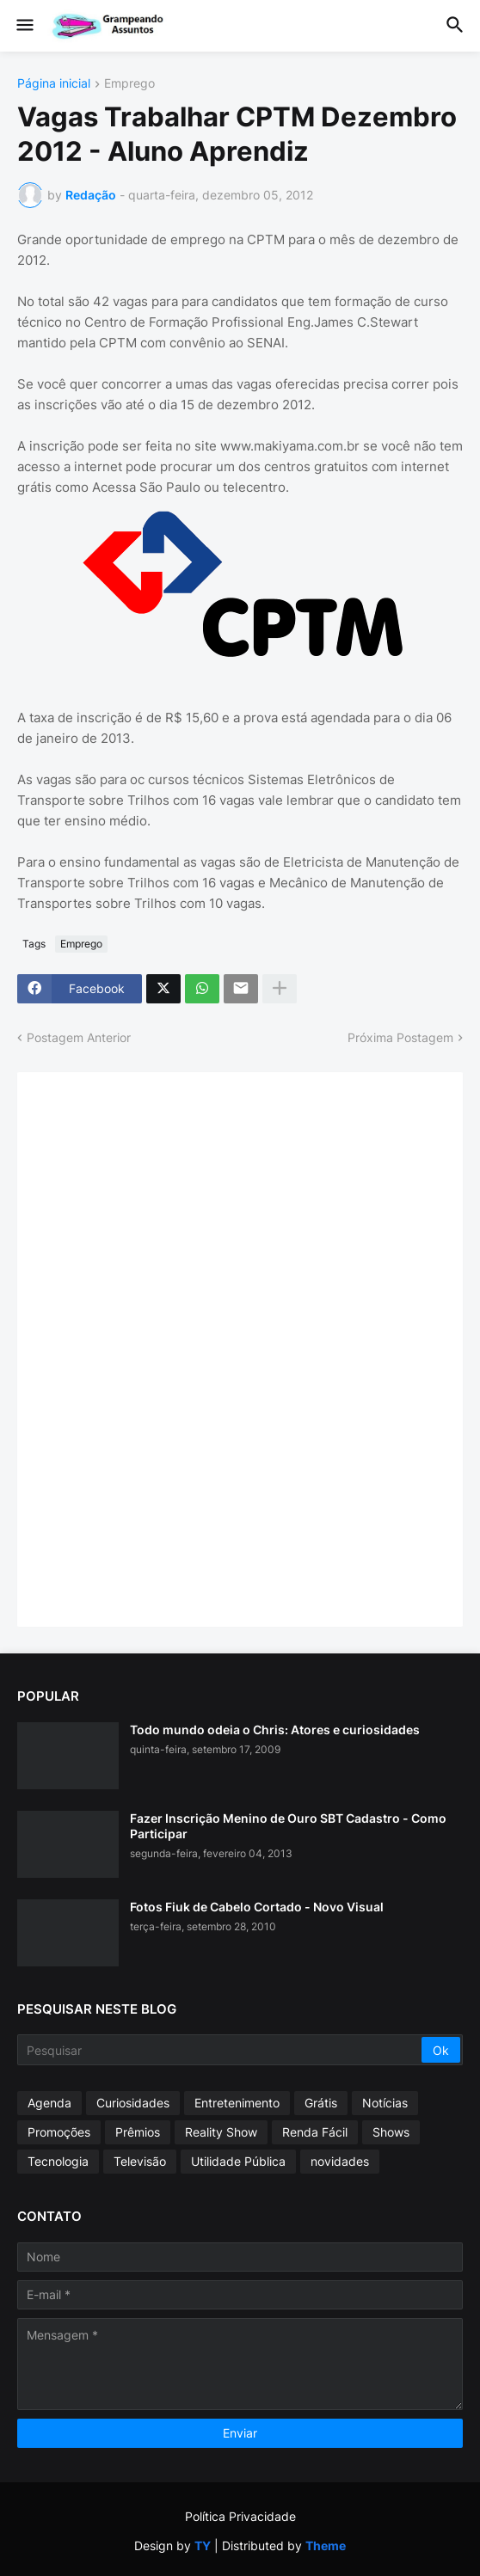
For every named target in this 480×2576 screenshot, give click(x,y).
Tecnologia (58, 2161)
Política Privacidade (240, 2516)
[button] (23, 25)
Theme (325, 2545)
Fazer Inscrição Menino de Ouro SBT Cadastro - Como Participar (288, 1826)
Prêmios (137, 2132)
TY (202, 2545)
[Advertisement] (163, 1347)
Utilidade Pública (238, 2161)
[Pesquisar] (221, 2050)
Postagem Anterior (79, 1037)
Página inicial (53, 83)
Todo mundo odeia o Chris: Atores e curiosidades (275, 1729)
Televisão (140, 2161)
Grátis (321, 2102)
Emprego (129, 83)
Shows (390, 2132)
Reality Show (221, 2132)
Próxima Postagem (400, 1037)
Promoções (59, 2132)
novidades (340, 2161)
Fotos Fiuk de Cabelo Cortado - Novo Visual (257, 1906)
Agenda (49, 2102)
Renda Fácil (315, 2132)
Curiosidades (132, 2102)
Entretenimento (237, 2102)
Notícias (385, 2102)
